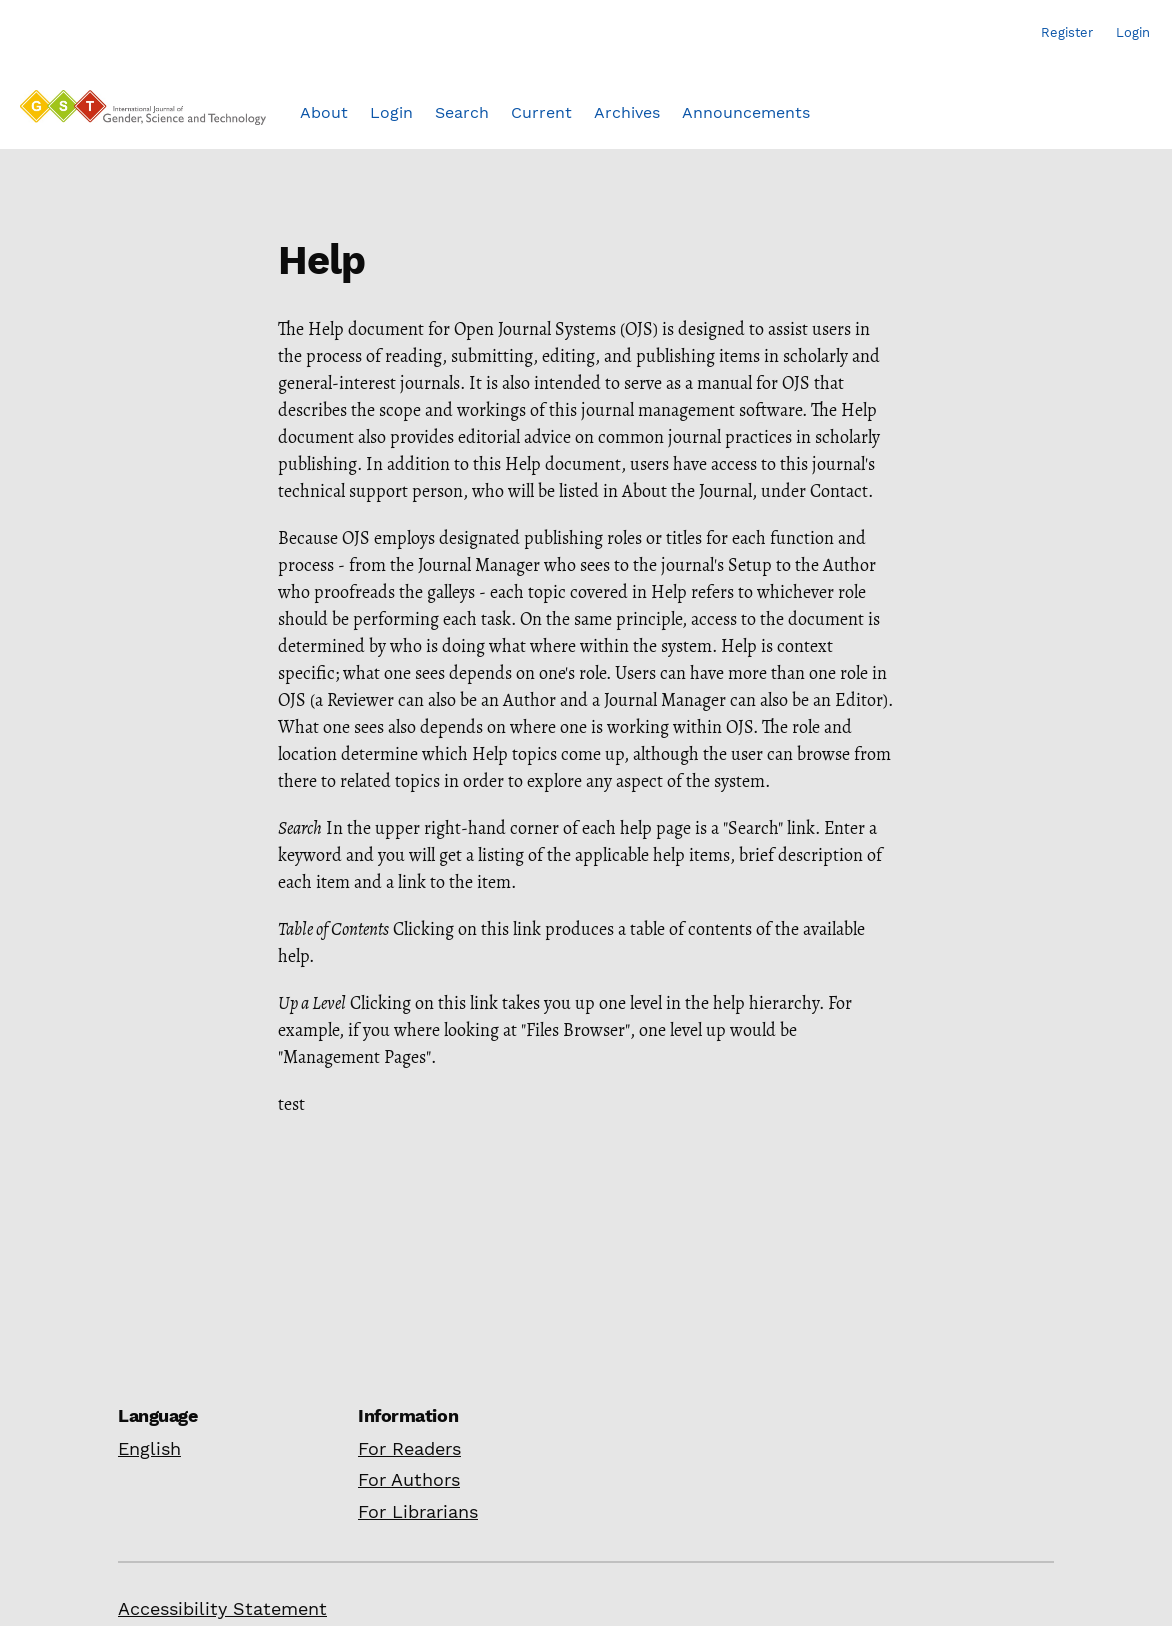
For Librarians (418, 1511)
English (149, 1448)
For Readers (409, 1448)
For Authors (409, 1479)
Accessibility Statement (222, 1608)
